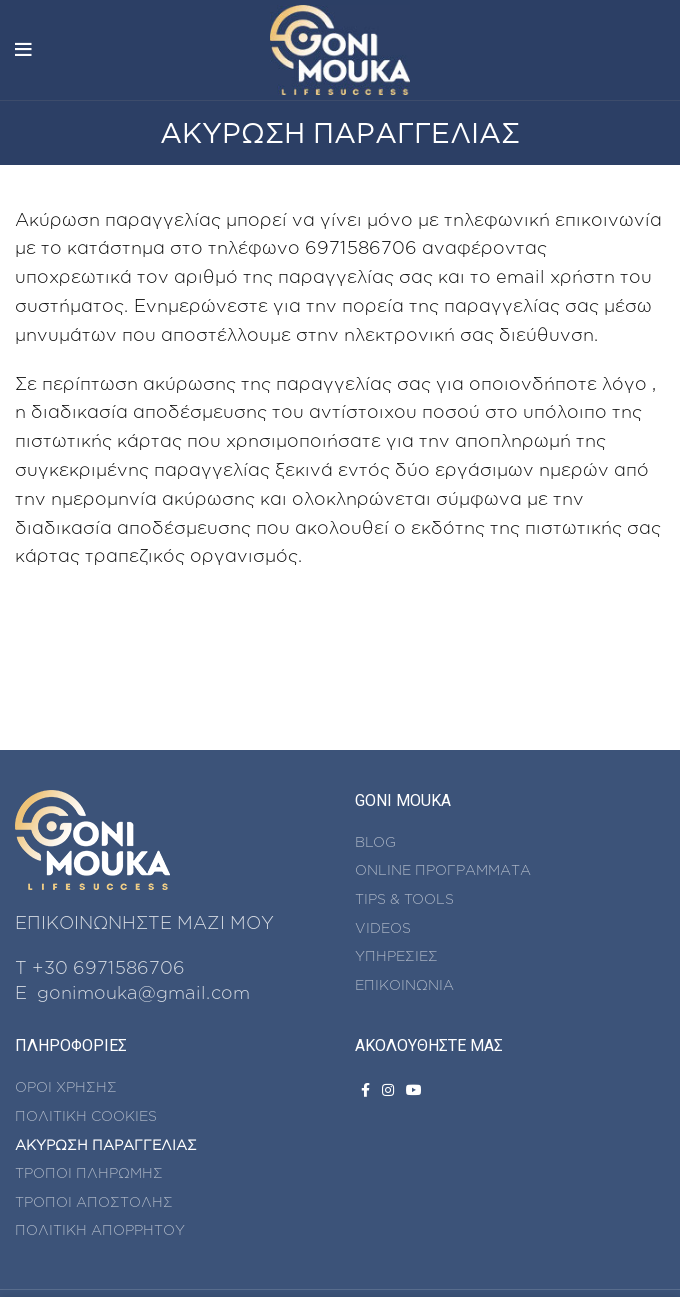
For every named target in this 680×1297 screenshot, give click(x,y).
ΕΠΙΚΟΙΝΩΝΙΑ (404, 984)
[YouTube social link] (414, 1090)
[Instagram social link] (388, 1090)
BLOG (375, 841)
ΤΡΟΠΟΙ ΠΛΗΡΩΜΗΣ (89, 1172)
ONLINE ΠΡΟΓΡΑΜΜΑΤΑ (443, 869)
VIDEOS (383, 927)
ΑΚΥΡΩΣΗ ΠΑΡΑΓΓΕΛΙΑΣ (106, 1144)
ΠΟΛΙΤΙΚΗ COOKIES (86, 1115)
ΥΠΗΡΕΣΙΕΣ (396, 955)
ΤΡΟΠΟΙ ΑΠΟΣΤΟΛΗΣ (94, 1201)
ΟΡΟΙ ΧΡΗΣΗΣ (66, 1086)
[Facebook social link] (365, 1090)
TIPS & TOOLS (404, 898)
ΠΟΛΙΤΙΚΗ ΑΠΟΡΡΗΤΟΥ (100, 1229)
